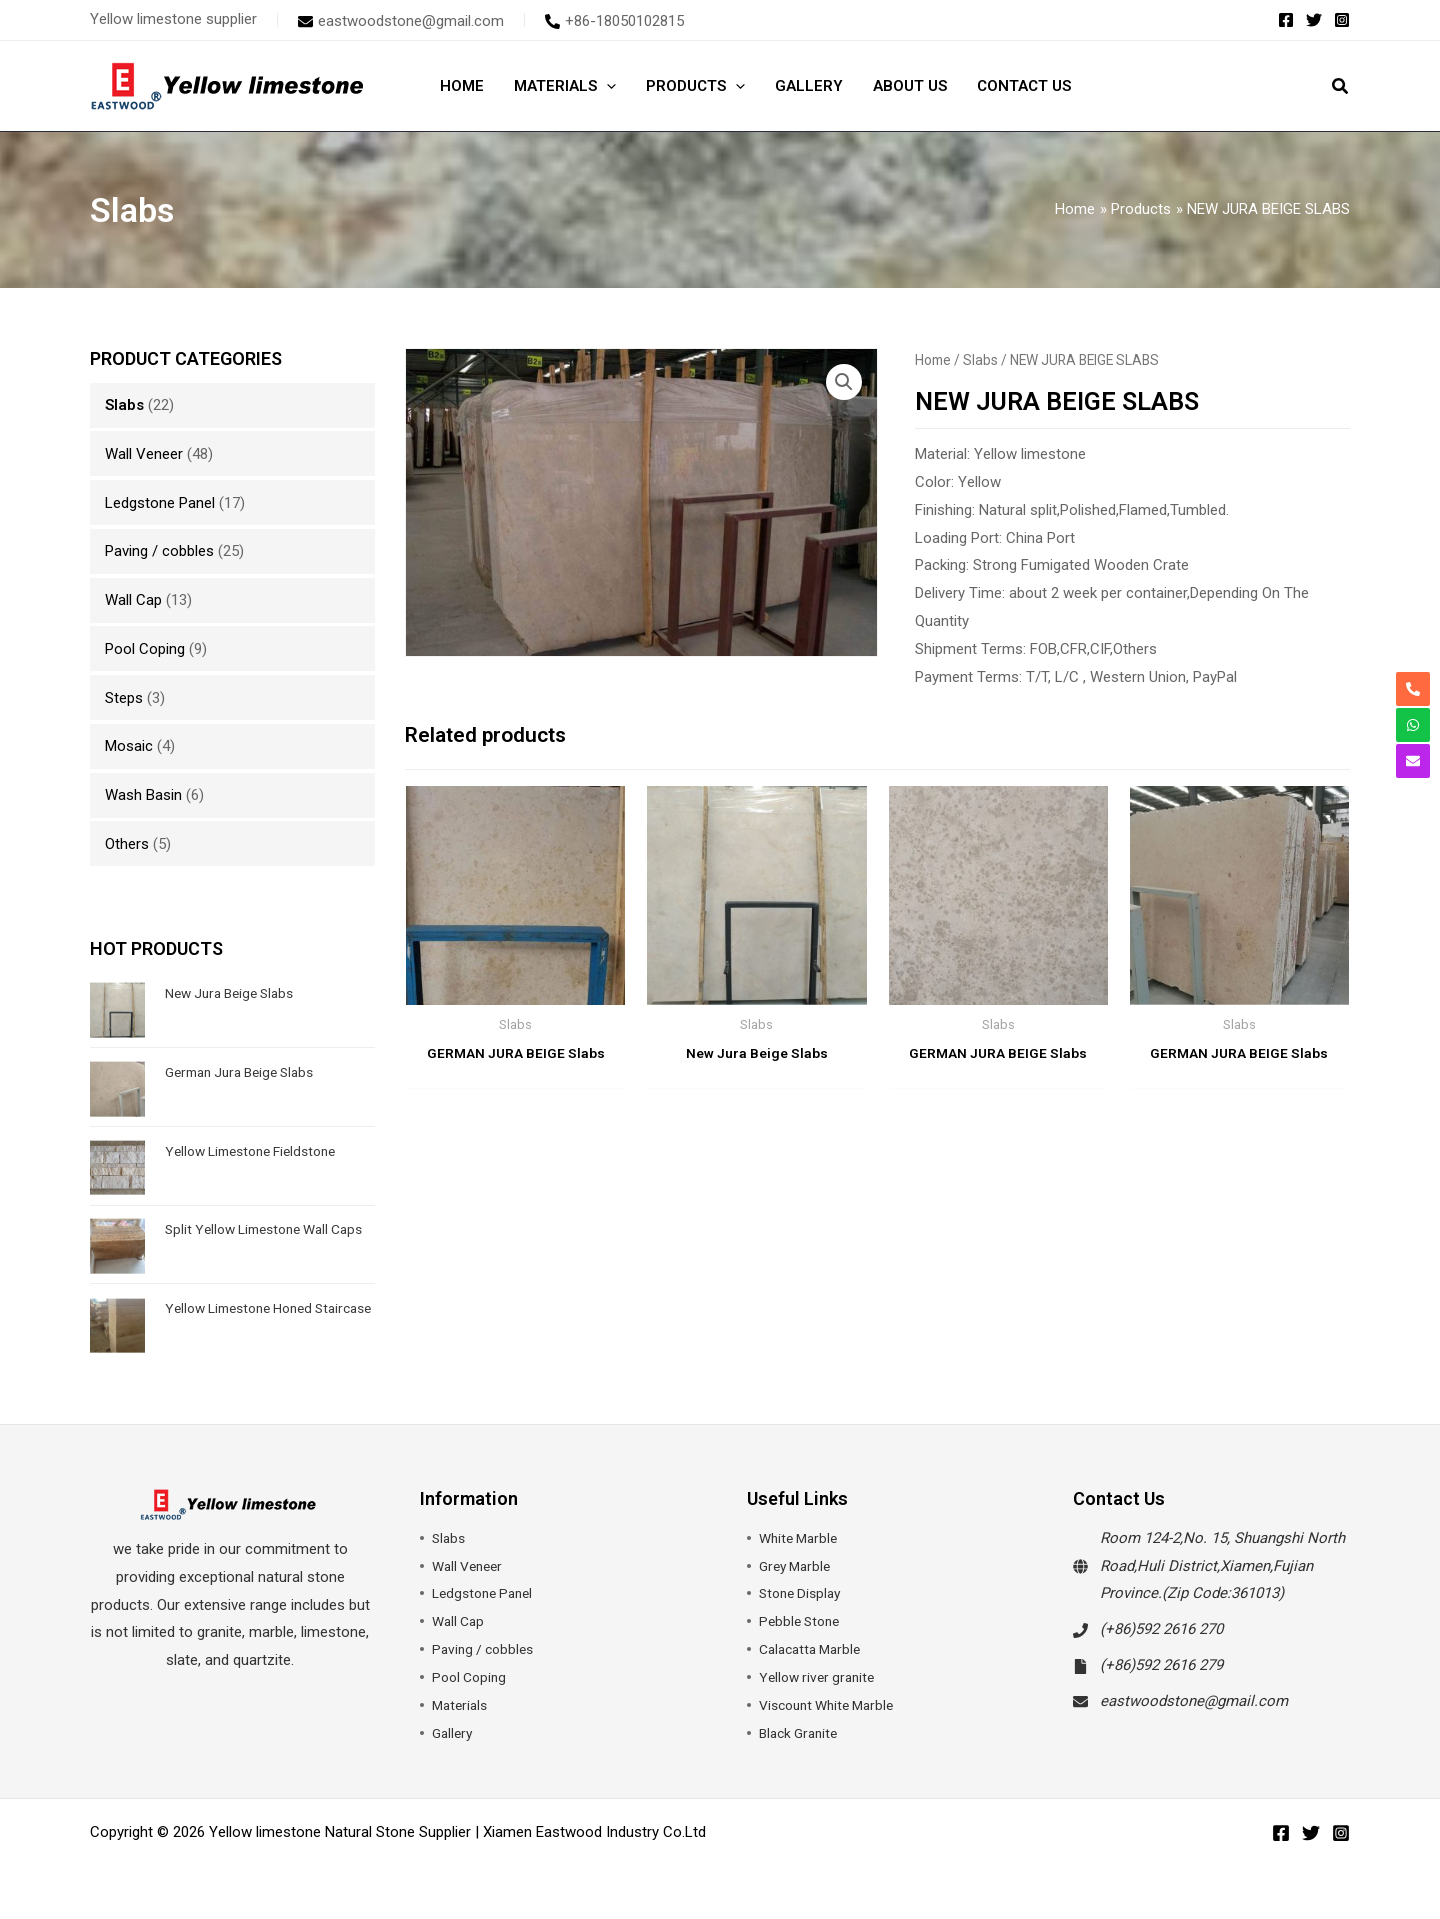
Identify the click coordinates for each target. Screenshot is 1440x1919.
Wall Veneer (144, 454)
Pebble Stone (802, 1621)
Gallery (454, 1733)
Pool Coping (145, 649)
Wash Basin (143, 795)
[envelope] (401, 21)
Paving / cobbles (159, 551)
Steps (124, 698)
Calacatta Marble (814, 1649)
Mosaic (129, 746)
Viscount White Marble (833, 1705)
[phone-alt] (614, 21)
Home (933, 360)
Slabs (124, 405)
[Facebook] (1286, 20)
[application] (606, 86)
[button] (1341, 88)
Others (127, 844)
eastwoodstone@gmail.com (1194, 1701)
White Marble (801, 1538)
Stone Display (803, 1593)
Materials (462, 1705)
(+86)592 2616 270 (1161, 1629)
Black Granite (802, 1733)
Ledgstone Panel (160, 503)
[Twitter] (1314, 20)
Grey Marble (798, 1566)
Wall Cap (133, 600)
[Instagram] (1342, 20)
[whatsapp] (1413, 725)
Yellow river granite (821, 1677)
